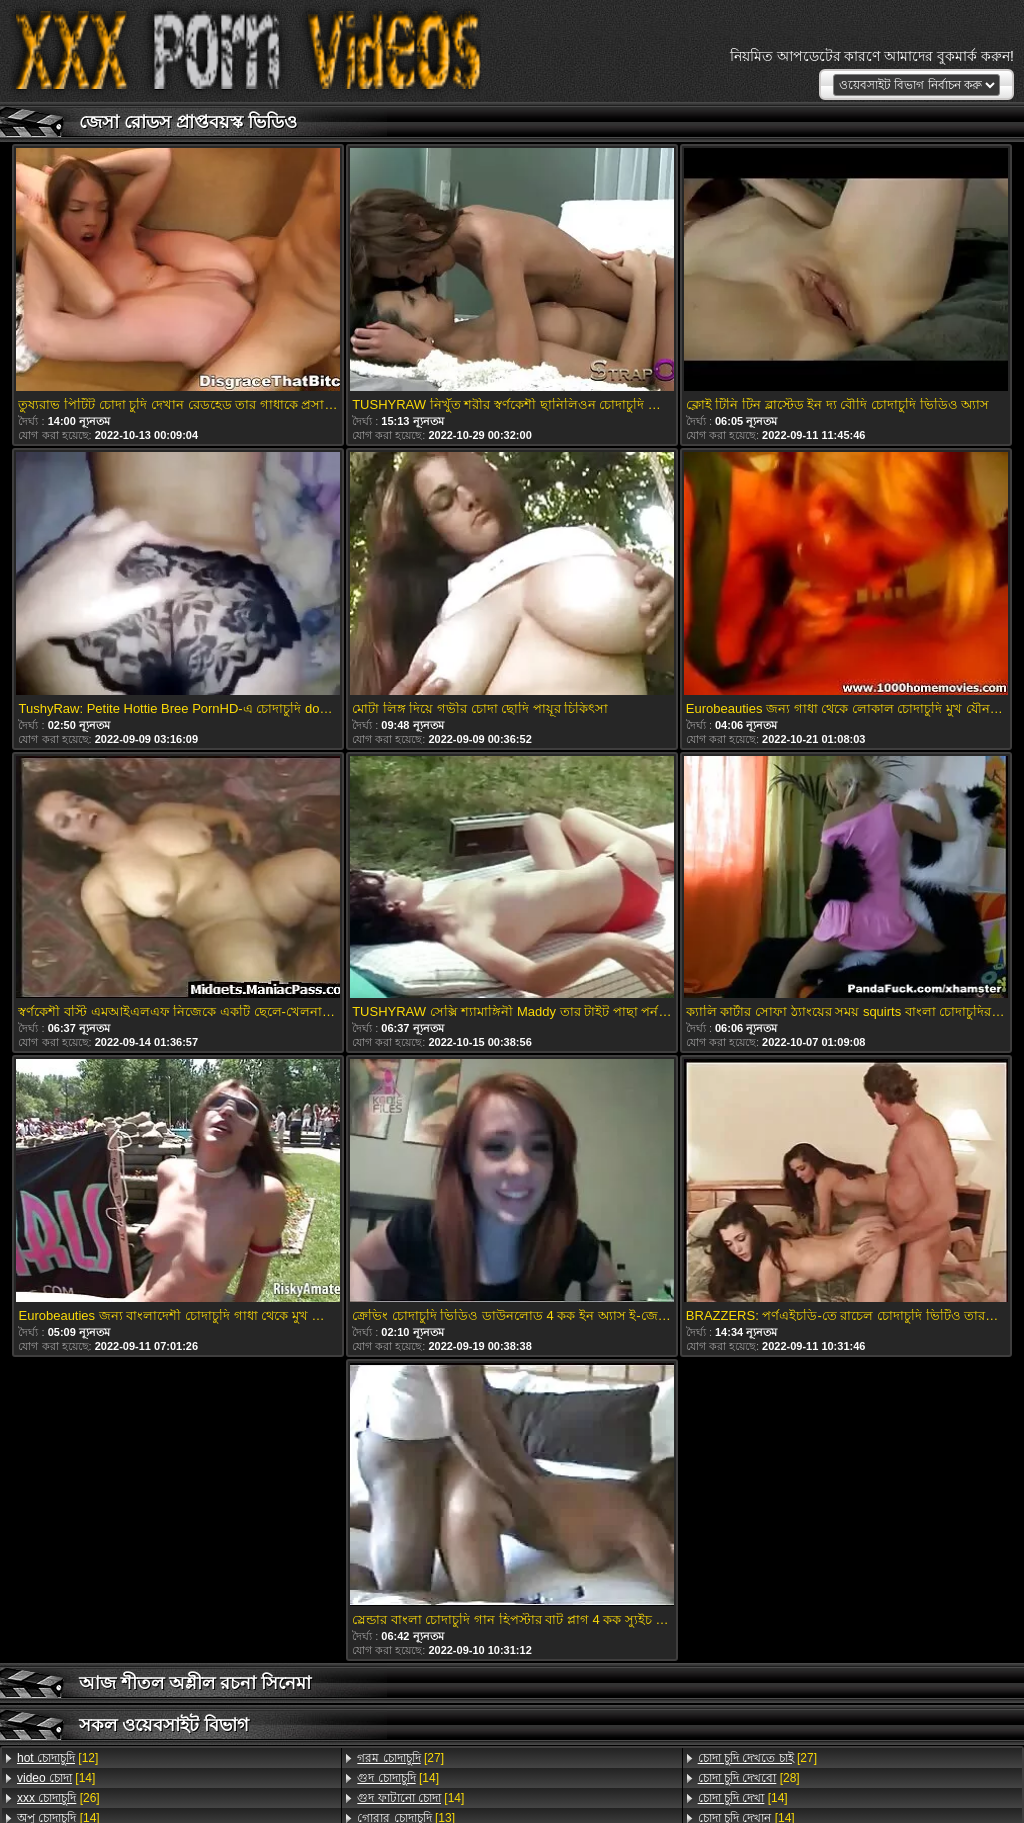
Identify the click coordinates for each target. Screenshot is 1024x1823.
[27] (400, 1758)
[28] (749, 1778)
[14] (56, 1778)
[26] (58, 1798)
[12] (57, 1758)
